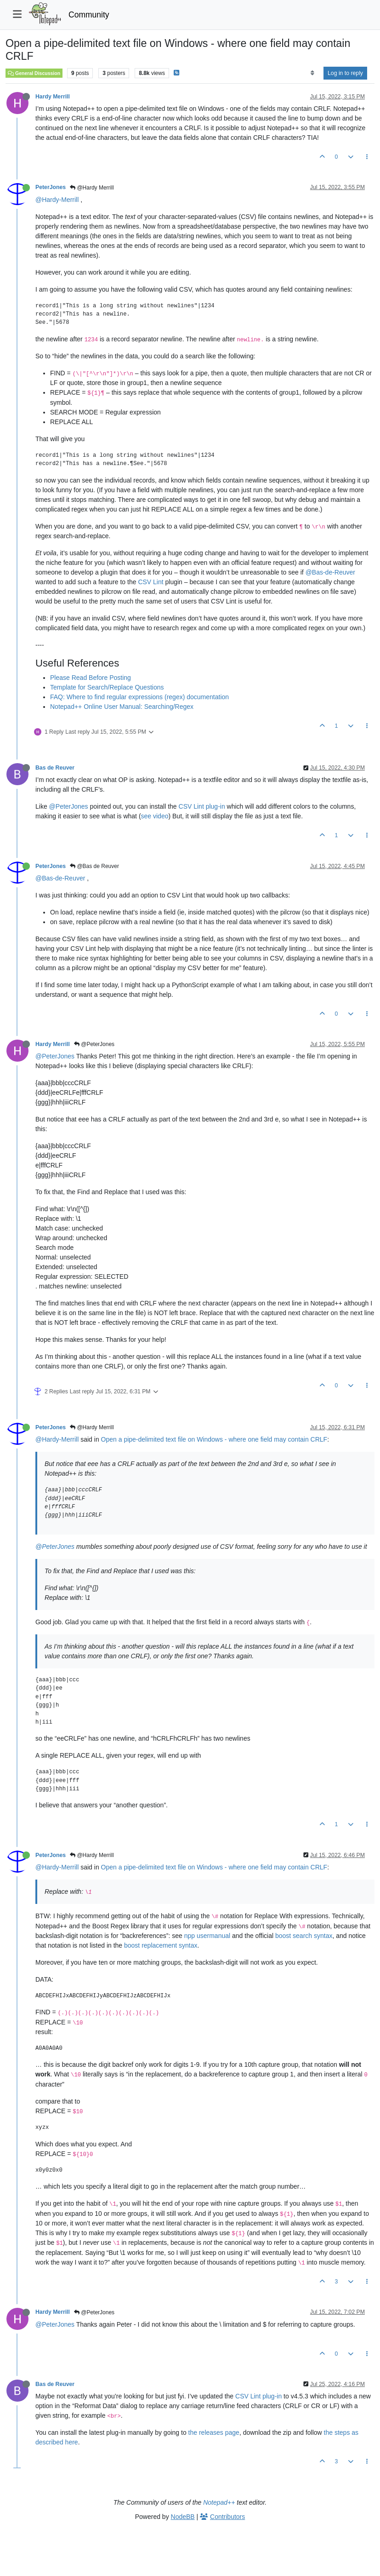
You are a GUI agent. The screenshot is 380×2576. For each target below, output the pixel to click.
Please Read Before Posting (90, 677)
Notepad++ (219, 2502)
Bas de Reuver (54, 768)
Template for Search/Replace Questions (107, 687)
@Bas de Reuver (94, 866)
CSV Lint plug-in (202, 806)
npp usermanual (207, 1935)
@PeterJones (68, 806)
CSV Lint (150, 582)
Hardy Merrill (52, 96)
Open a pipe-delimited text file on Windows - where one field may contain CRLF (214, 1439)
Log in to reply (345, 73)
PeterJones (50, 187)
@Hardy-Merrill (57, 199)
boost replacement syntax (161, 1945)
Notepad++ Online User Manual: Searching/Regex (121, 706)
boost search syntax (304, 1935)
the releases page (213, 2432)
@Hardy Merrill (92, 187)
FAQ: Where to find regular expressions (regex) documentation (139, 697)
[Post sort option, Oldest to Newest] (312, 73)
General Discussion (34, 73)
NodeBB (183, 2516)
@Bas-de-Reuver (330, 572)
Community (88, 14)
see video (155, 816)
